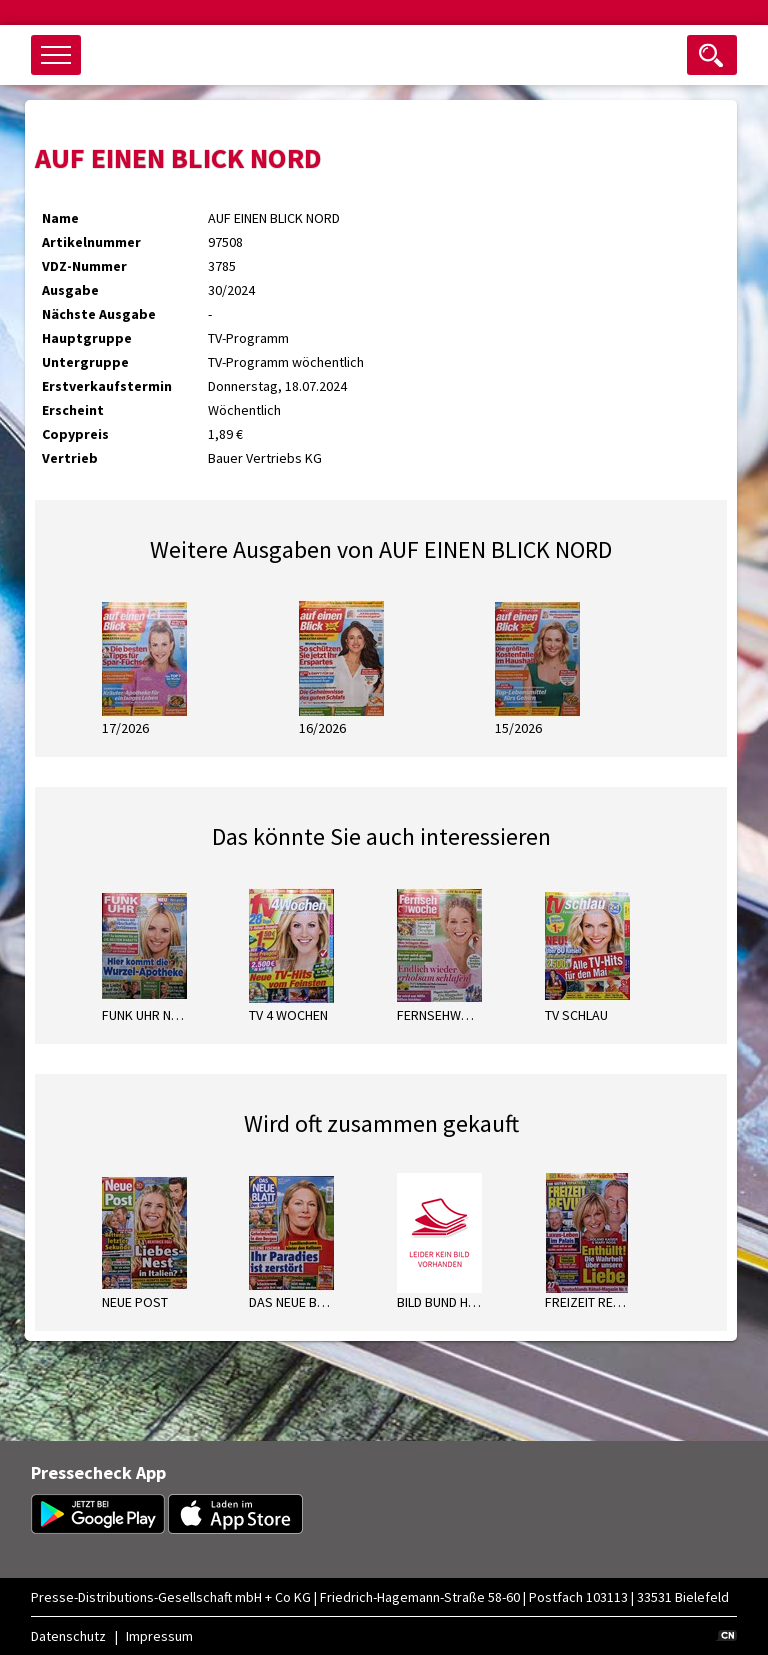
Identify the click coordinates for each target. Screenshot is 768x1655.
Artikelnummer (91, 242)
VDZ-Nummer (84, 266)
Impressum (159, 1636)
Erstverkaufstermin (107, 386)
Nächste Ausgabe (99, 314)
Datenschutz (68, 1636)
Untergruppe (85, 362)
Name (60, 218)
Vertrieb (70, 458)
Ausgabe (70, 290)
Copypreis (75, 434)
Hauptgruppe (87, 338)
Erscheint (73, 410)
